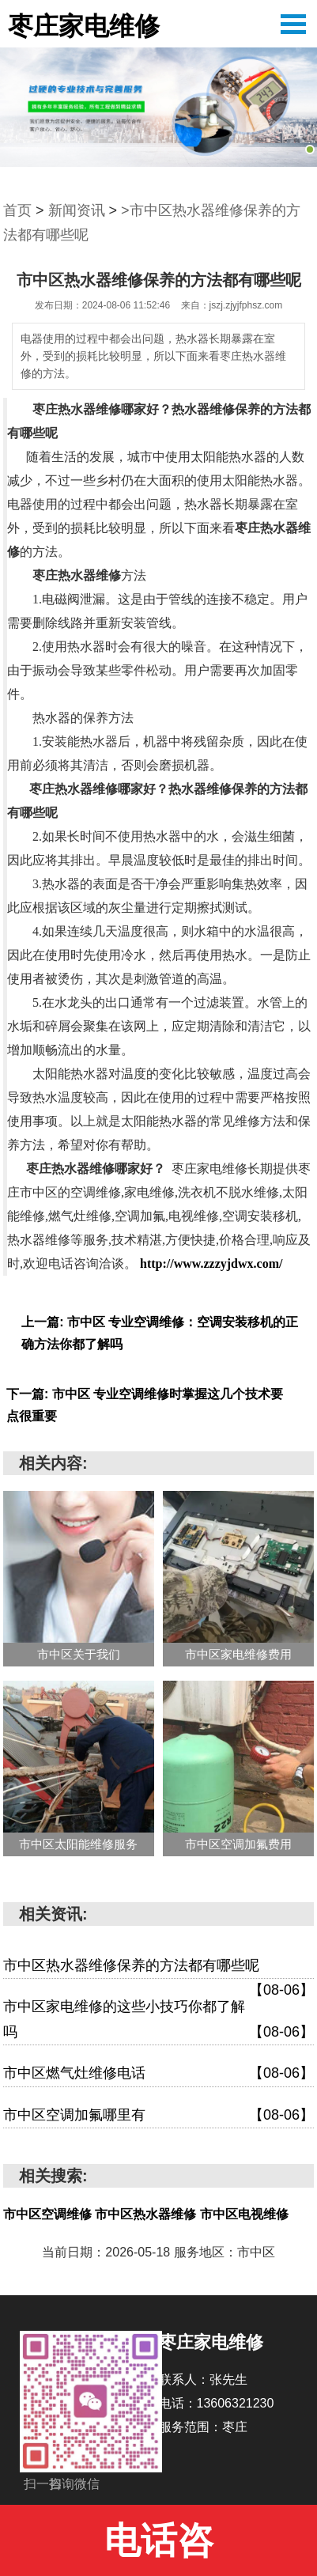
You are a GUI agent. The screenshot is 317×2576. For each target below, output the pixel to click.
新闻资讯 (76, 210)
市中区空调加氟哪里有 (158, 2115)
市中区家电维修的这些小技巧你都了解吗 (158, 2022)
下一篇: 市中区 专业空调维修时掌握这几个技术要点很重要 (144, 1405)
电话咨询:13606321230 (158, 2548)
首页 (17, 210)
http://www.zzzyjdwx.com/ (211, 1263)
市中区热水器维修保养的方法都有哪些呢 (158, 1969)
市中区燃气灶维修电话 (158, 2073)
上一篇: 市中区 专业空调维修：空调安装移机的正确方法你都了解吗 (159, 1333)
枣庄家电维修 (84, 26)
